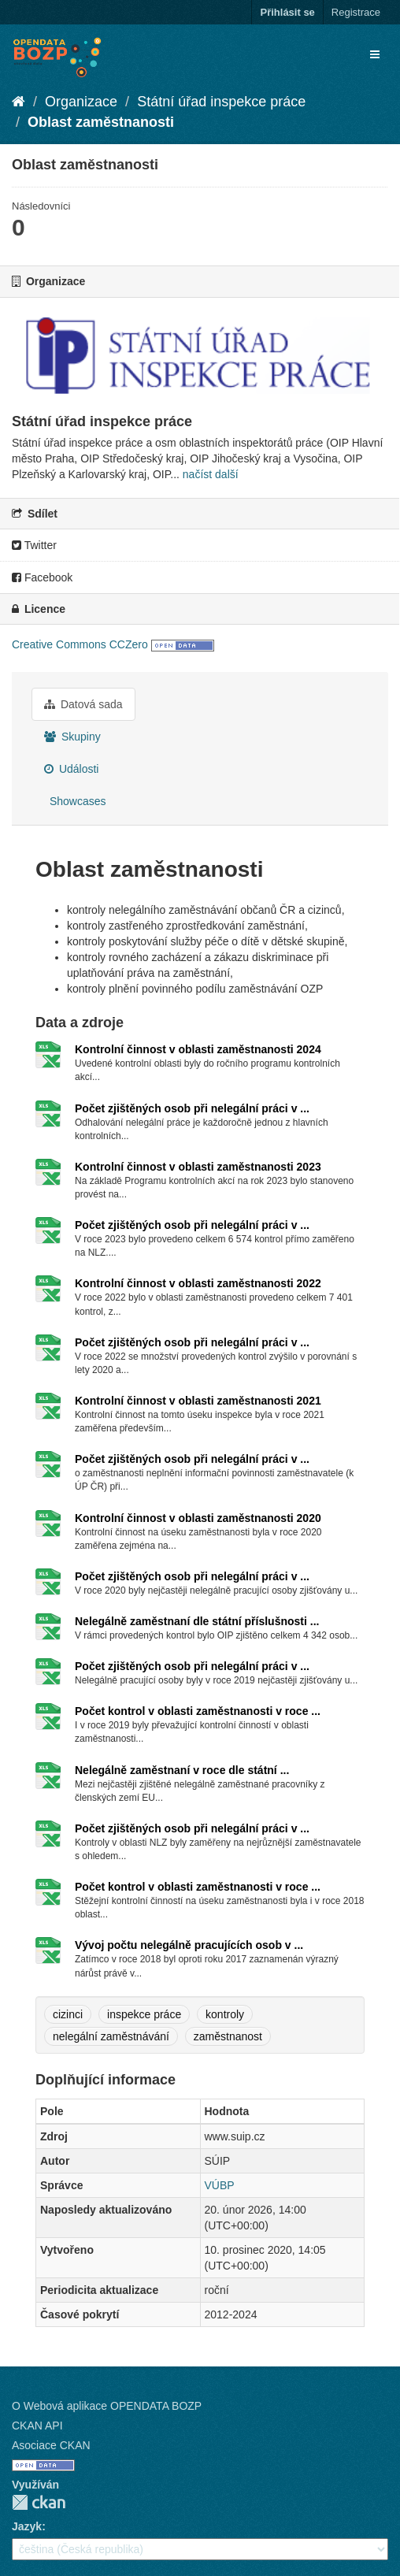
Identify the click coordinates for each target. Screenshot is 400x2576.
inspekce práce (144, 2014)
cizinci (68, 2014)
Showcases (76, 801)
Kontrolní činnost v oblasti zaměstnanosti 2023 (198, 1166)
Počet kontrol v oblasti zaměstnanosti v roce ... (197, 1711)
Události (71, 769)
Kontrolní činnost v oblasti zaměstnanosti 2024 (198, 1049)
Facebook (42, 577)
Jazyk (27, 2526)
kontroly (225, 2014)
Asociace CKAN (51, 2445)
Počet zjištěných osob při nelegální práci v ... (192, 1108)
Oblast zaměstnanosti (101, 122)
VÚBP (220, 2185)
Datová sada (83, 704)
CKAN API (37, 2425)
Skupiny (72, 736)
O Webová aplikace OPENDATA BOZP (107, 2406)
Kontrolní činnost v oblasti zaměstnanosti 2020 (198, 1518)
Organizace (81, 101)
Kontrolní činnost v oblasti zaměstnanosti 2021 (198, 1400)
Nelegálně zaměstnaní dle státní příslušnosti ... (197, 1621)
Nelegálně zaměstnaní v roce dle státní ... (182, 1770)
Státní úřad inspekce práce (221, 101)
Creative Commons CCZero (80, 644)
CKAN (38, 2502)
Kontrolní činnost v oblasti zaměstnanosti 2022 (198, 1283)
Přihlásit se (287, 12)
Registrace (355, 12)
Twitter (34, 545)
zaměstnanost (228, 2036)
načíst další (211, 474)
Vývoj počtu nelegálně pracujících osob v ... (189, 1945)
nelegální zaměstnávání (111, 2036)
